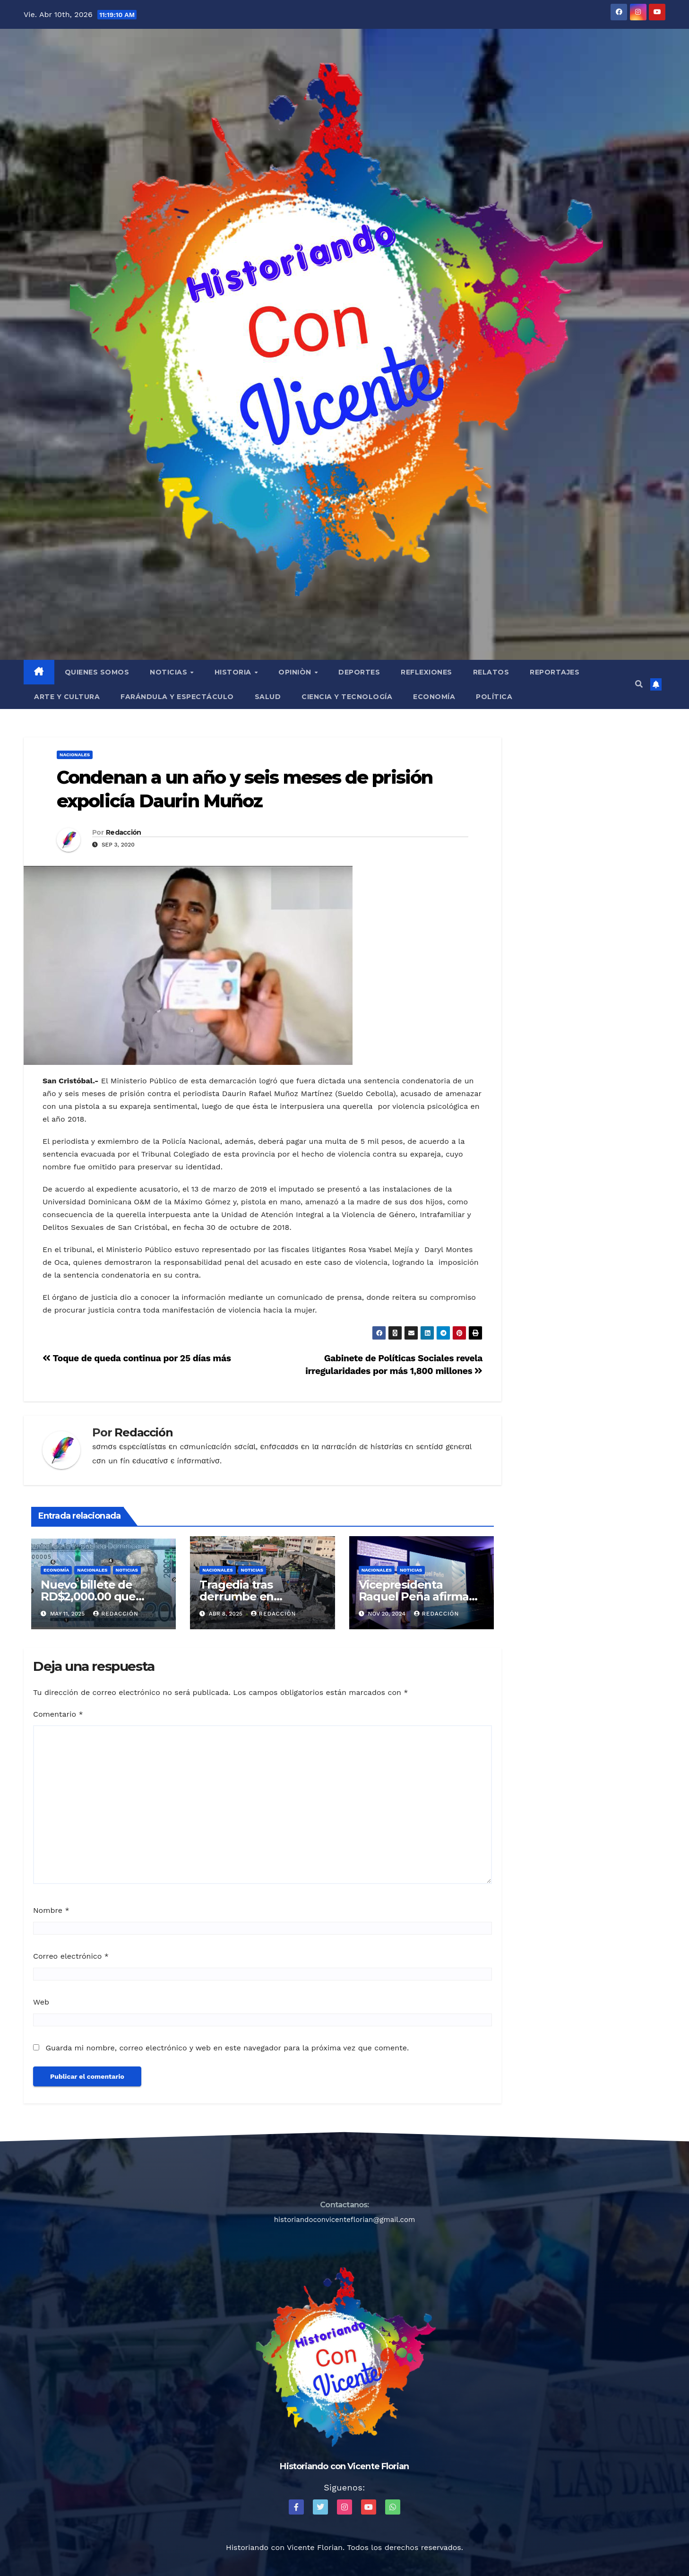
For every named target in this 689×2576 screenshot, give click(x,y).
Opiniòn (295, 672)
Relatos (491, 672)
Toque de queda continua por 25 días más (137, 1358)
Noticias (169, 672)
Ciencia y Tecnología (346, 696)
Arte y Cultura (67, 696)
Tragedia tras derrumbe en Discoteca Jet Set (247, 1596)
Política (494, 696)
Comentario (58, 1714)
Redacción (123, 832)
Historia (234, 672)
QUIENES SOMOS (97, 672)
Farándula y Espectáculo (177, 696)
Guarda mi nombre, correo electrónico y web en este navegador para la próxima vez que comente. (227, 2047)
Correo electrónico (71, 1956)
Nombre (51, 1910)
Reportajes (554, 672)
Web (41, 2001)
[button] (639, 684)
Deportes (359, 672)
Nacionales (75, 754)
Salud (268, 696)
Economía (434, 696)
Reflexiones (426, 672)
